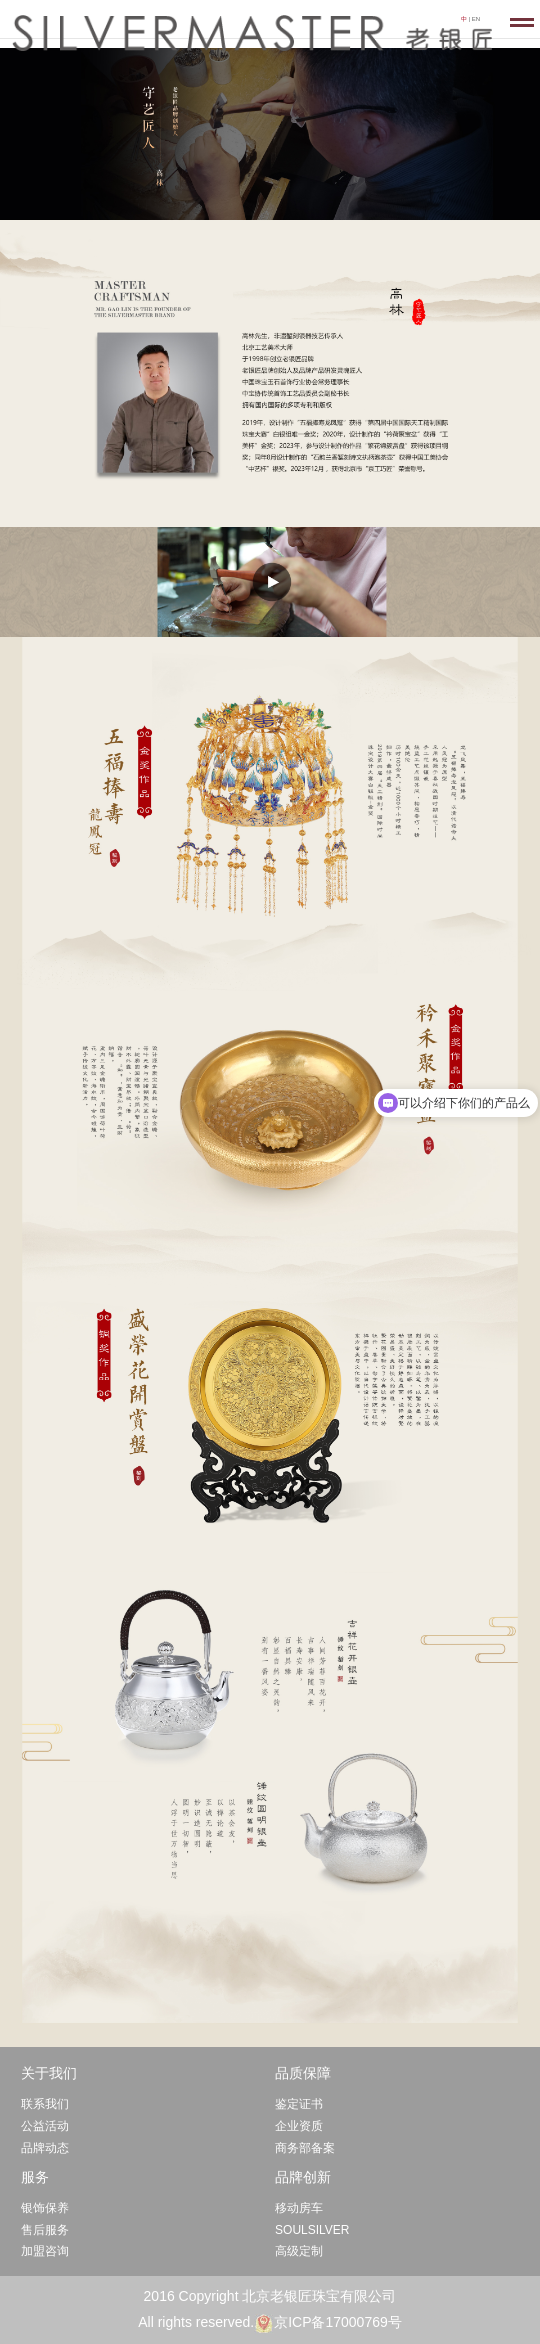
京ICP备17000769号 (338, 2322)
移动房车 (299, 2208)
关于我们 (49, 2073)
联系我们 (45, 2104)
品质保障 (303, 2073)
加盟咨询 (45, 2251)
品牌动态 (45, 2148)
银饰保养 (45, 2208)
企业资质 (299, 2126)
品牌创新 (303, 2177)
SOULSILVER (312, 2230)
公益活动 (45, 2126)
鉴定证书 (299, 2104)
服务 (35, 2177)
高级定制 (299, 2251)
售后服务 (45, 2230)
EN (476, 19)
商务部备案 (305, 2148)
